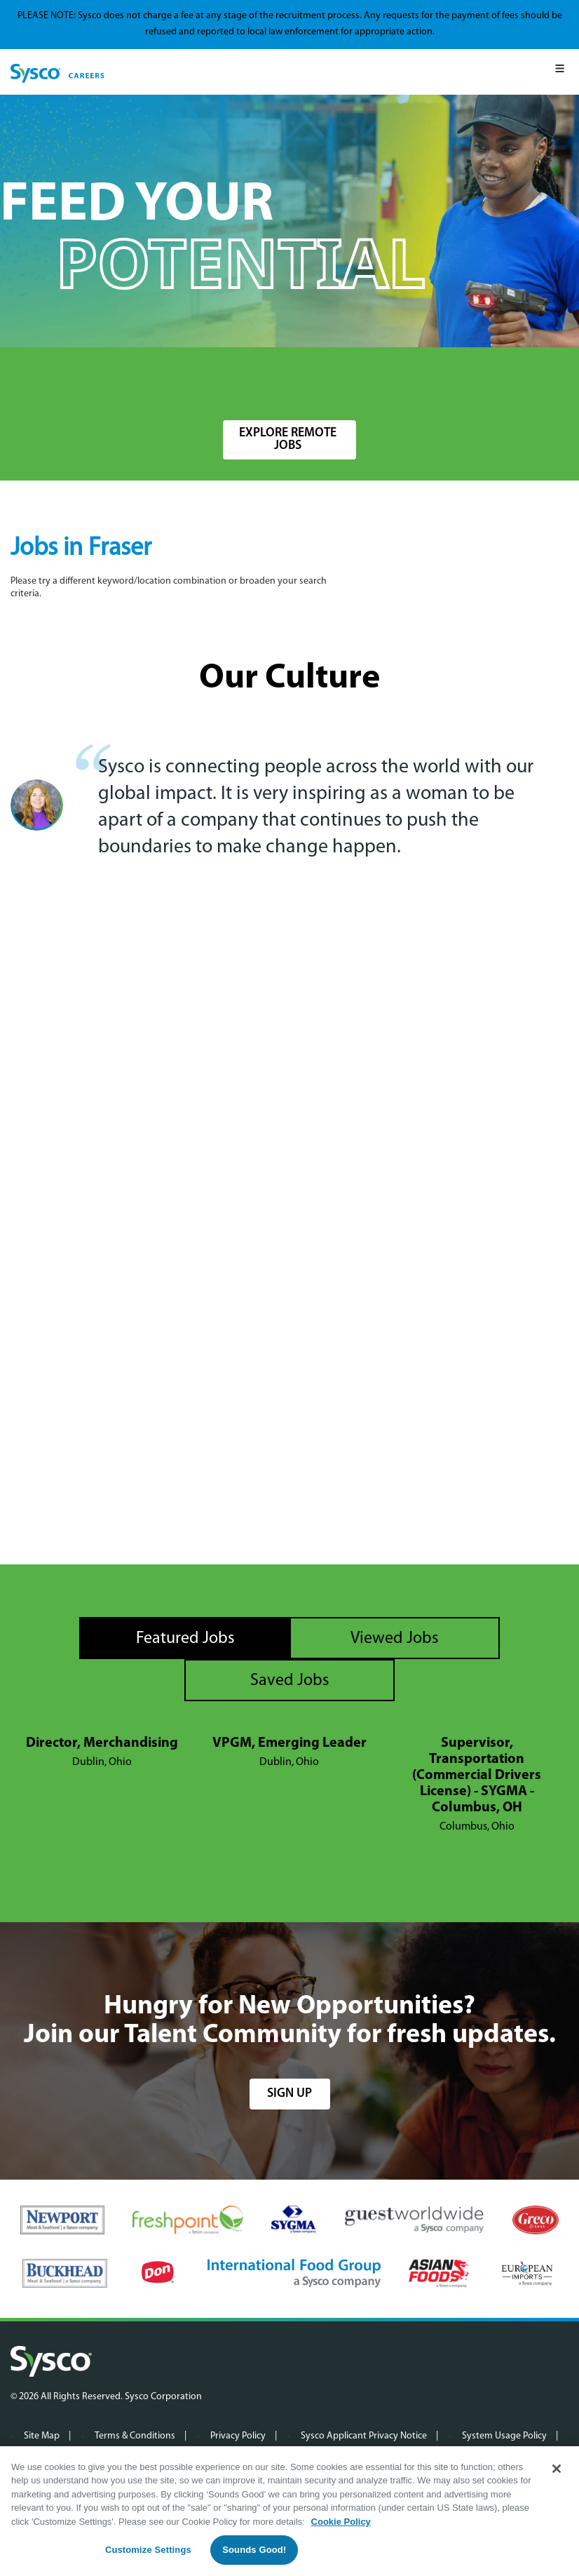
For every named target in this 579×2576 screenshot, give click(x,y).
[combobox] (278, 385)
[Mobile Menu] (559, 72)
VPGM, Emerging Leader (289, 1743)
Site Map (42, 2436)
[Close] (556, 2468)
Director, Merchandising (102, 1743)
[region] (289, 2511)
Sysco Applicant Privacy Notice (364, 2436)
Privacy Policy (238, 2436)
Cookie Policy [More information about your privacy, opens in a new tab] (341, 2521)
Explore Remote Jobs (287, 439)
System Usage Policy (504, 2436)
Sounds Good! (254, 2549)
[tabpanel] (289, 1785)
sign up (289, 2093)
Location (243, 378)
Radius (374, 378)
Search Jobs (494, 385)
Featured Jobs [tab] (185, 1638)
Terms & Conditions (135, 2436)
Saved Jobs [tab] (289, 1680)
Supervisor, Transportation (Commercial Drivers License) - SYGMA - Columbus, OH (476, 1775)
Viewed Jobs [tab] (394, 1638)
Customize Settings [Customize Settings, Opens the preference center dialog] (148, 2549)
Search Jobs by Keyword (77, 378)
